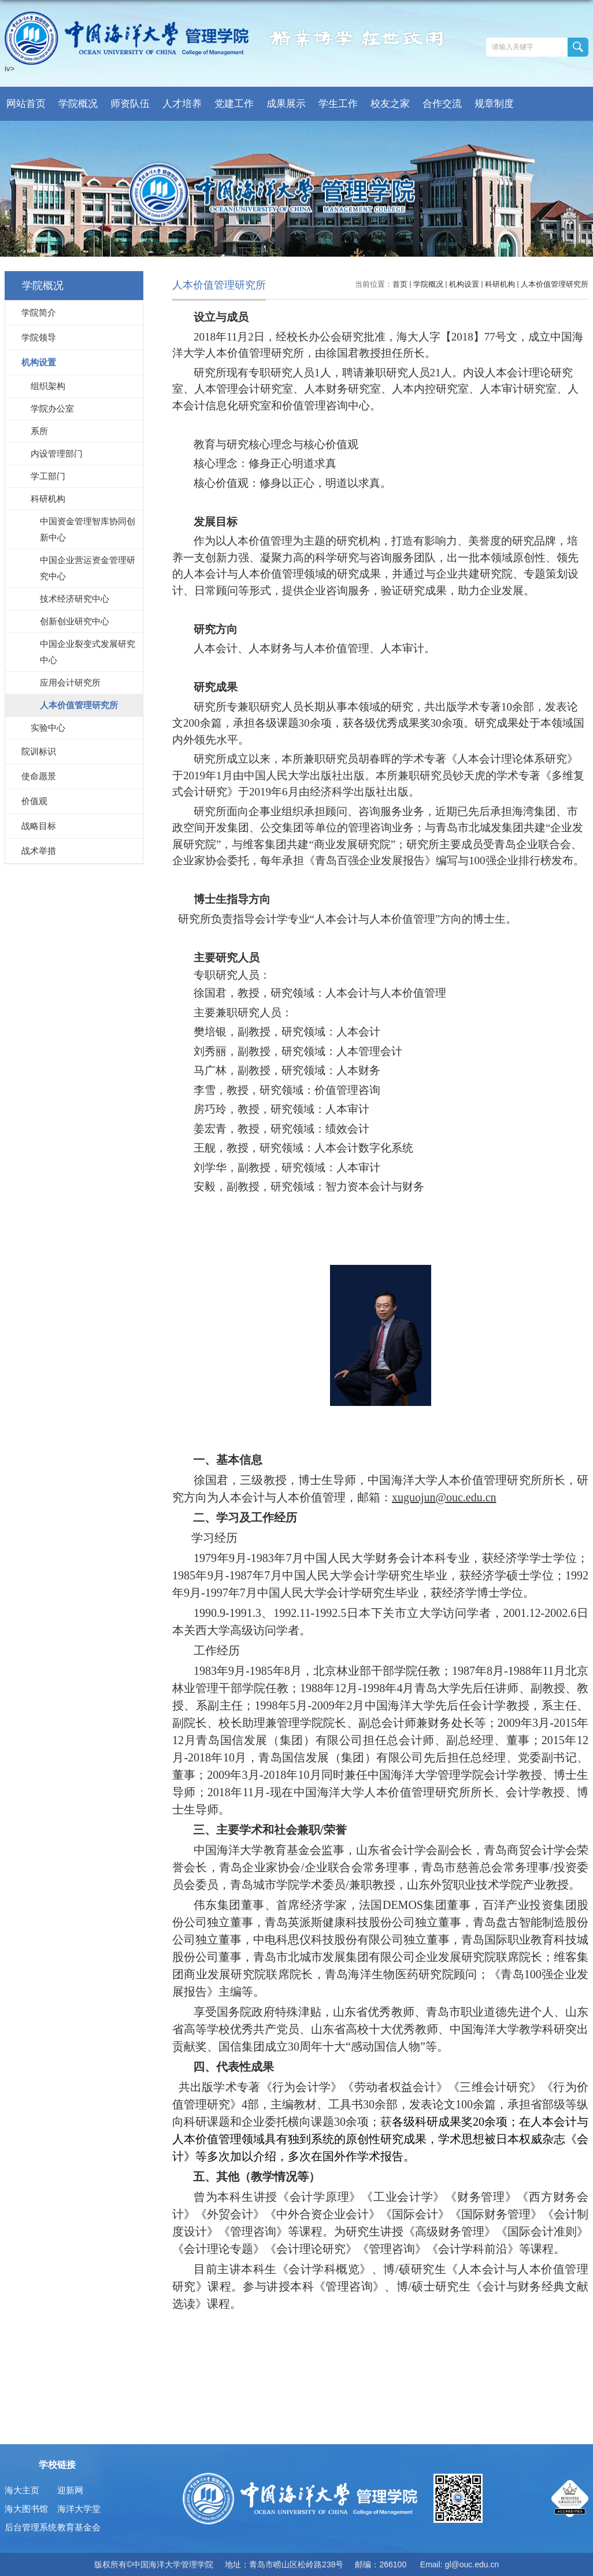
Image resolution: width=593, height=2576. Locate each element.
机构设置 (464, 284)
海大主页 (22, 2490)
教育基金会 (79, 2527)
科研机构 (500, 284)
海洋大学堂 (79, 2509)
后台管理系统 (31, 2527)
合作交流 (442, 103)
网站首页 (26, 103)
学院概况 (78, 103)
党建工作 (234, 103)
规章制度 (494, 103)
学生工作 (338, 103)
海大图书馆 (26, 2509)
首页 (399, 284)
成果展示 (286, 103)
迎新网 (70, 2490)
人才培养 (182, 103)
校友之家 (390, 103)
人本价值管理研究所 (554, 284)
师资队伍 (130, 103)
